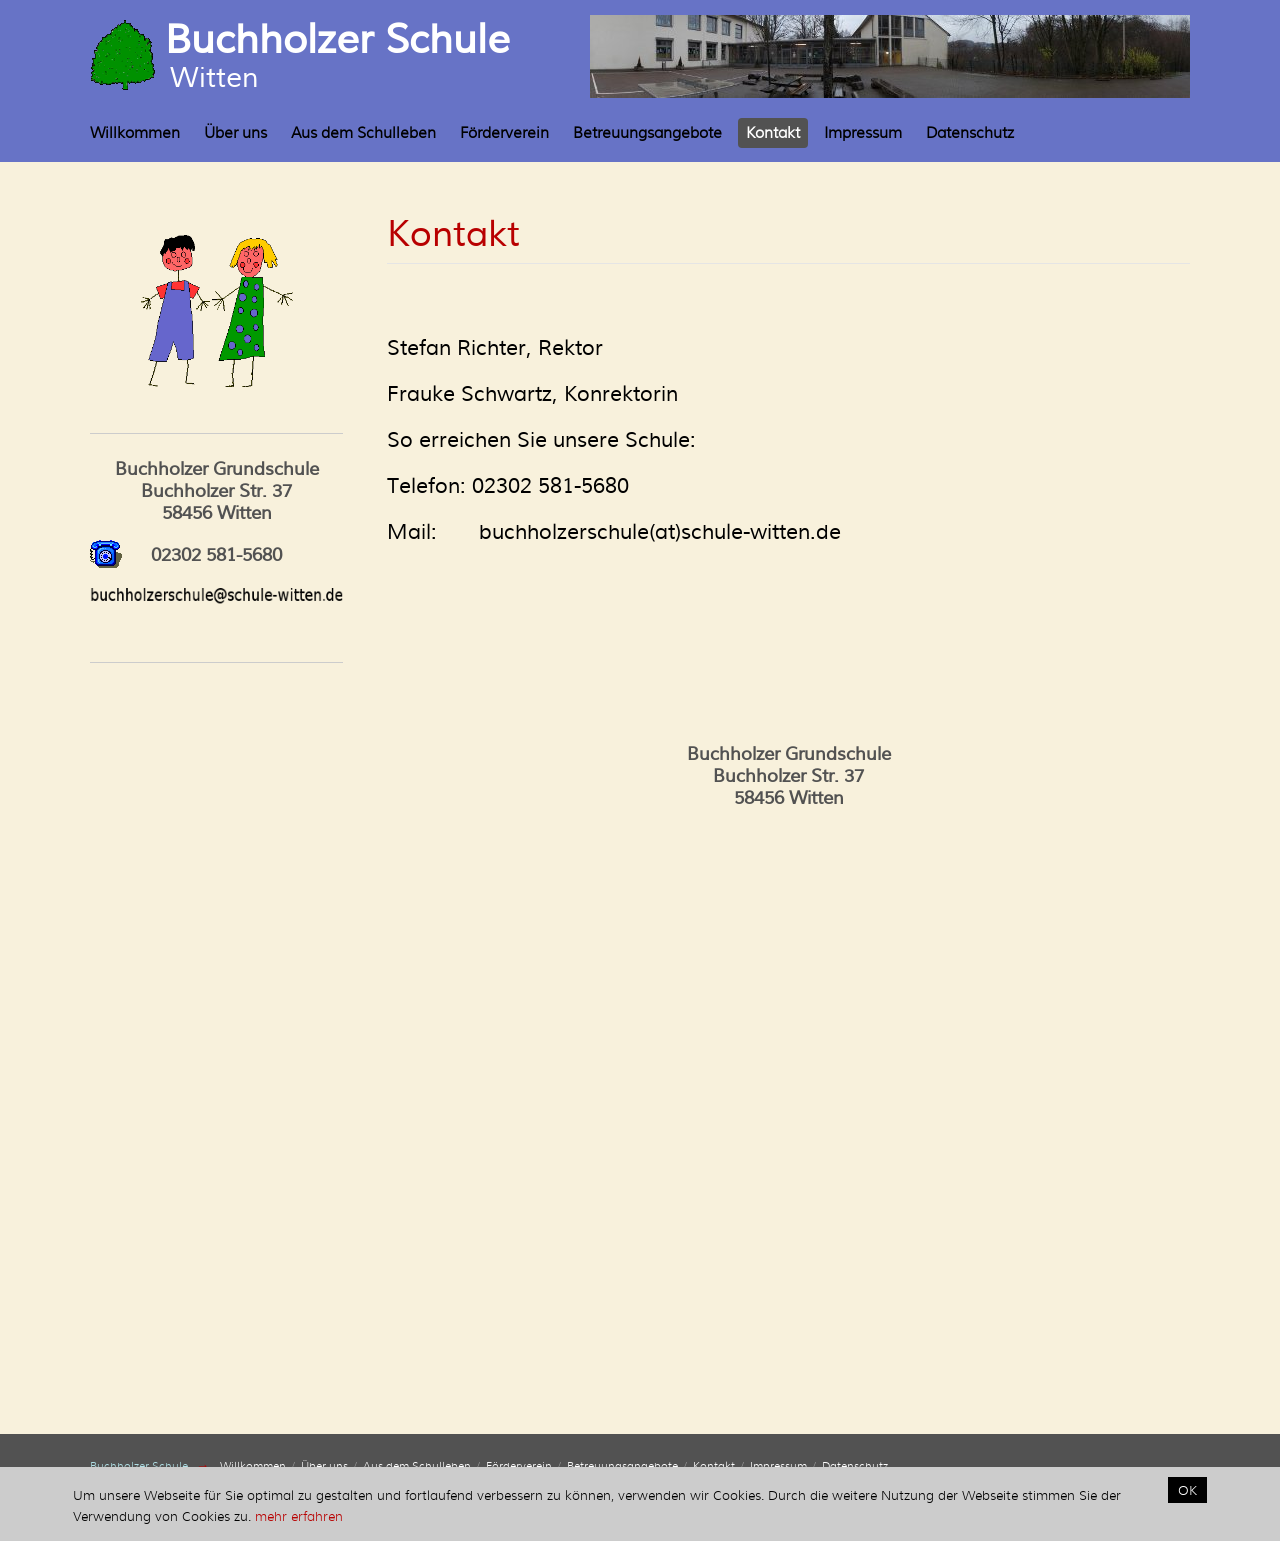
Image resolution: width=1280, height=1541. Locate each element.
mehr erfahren (299, 1516)
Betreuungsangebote (647, 133)
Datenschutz (970, 133)
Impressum (863, 133)
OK (1187, 1490)
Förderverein (504, 133)
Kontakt (773, 133)
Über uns (235, 133)
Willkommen (135, 133)
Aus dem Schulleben (363, 133)
